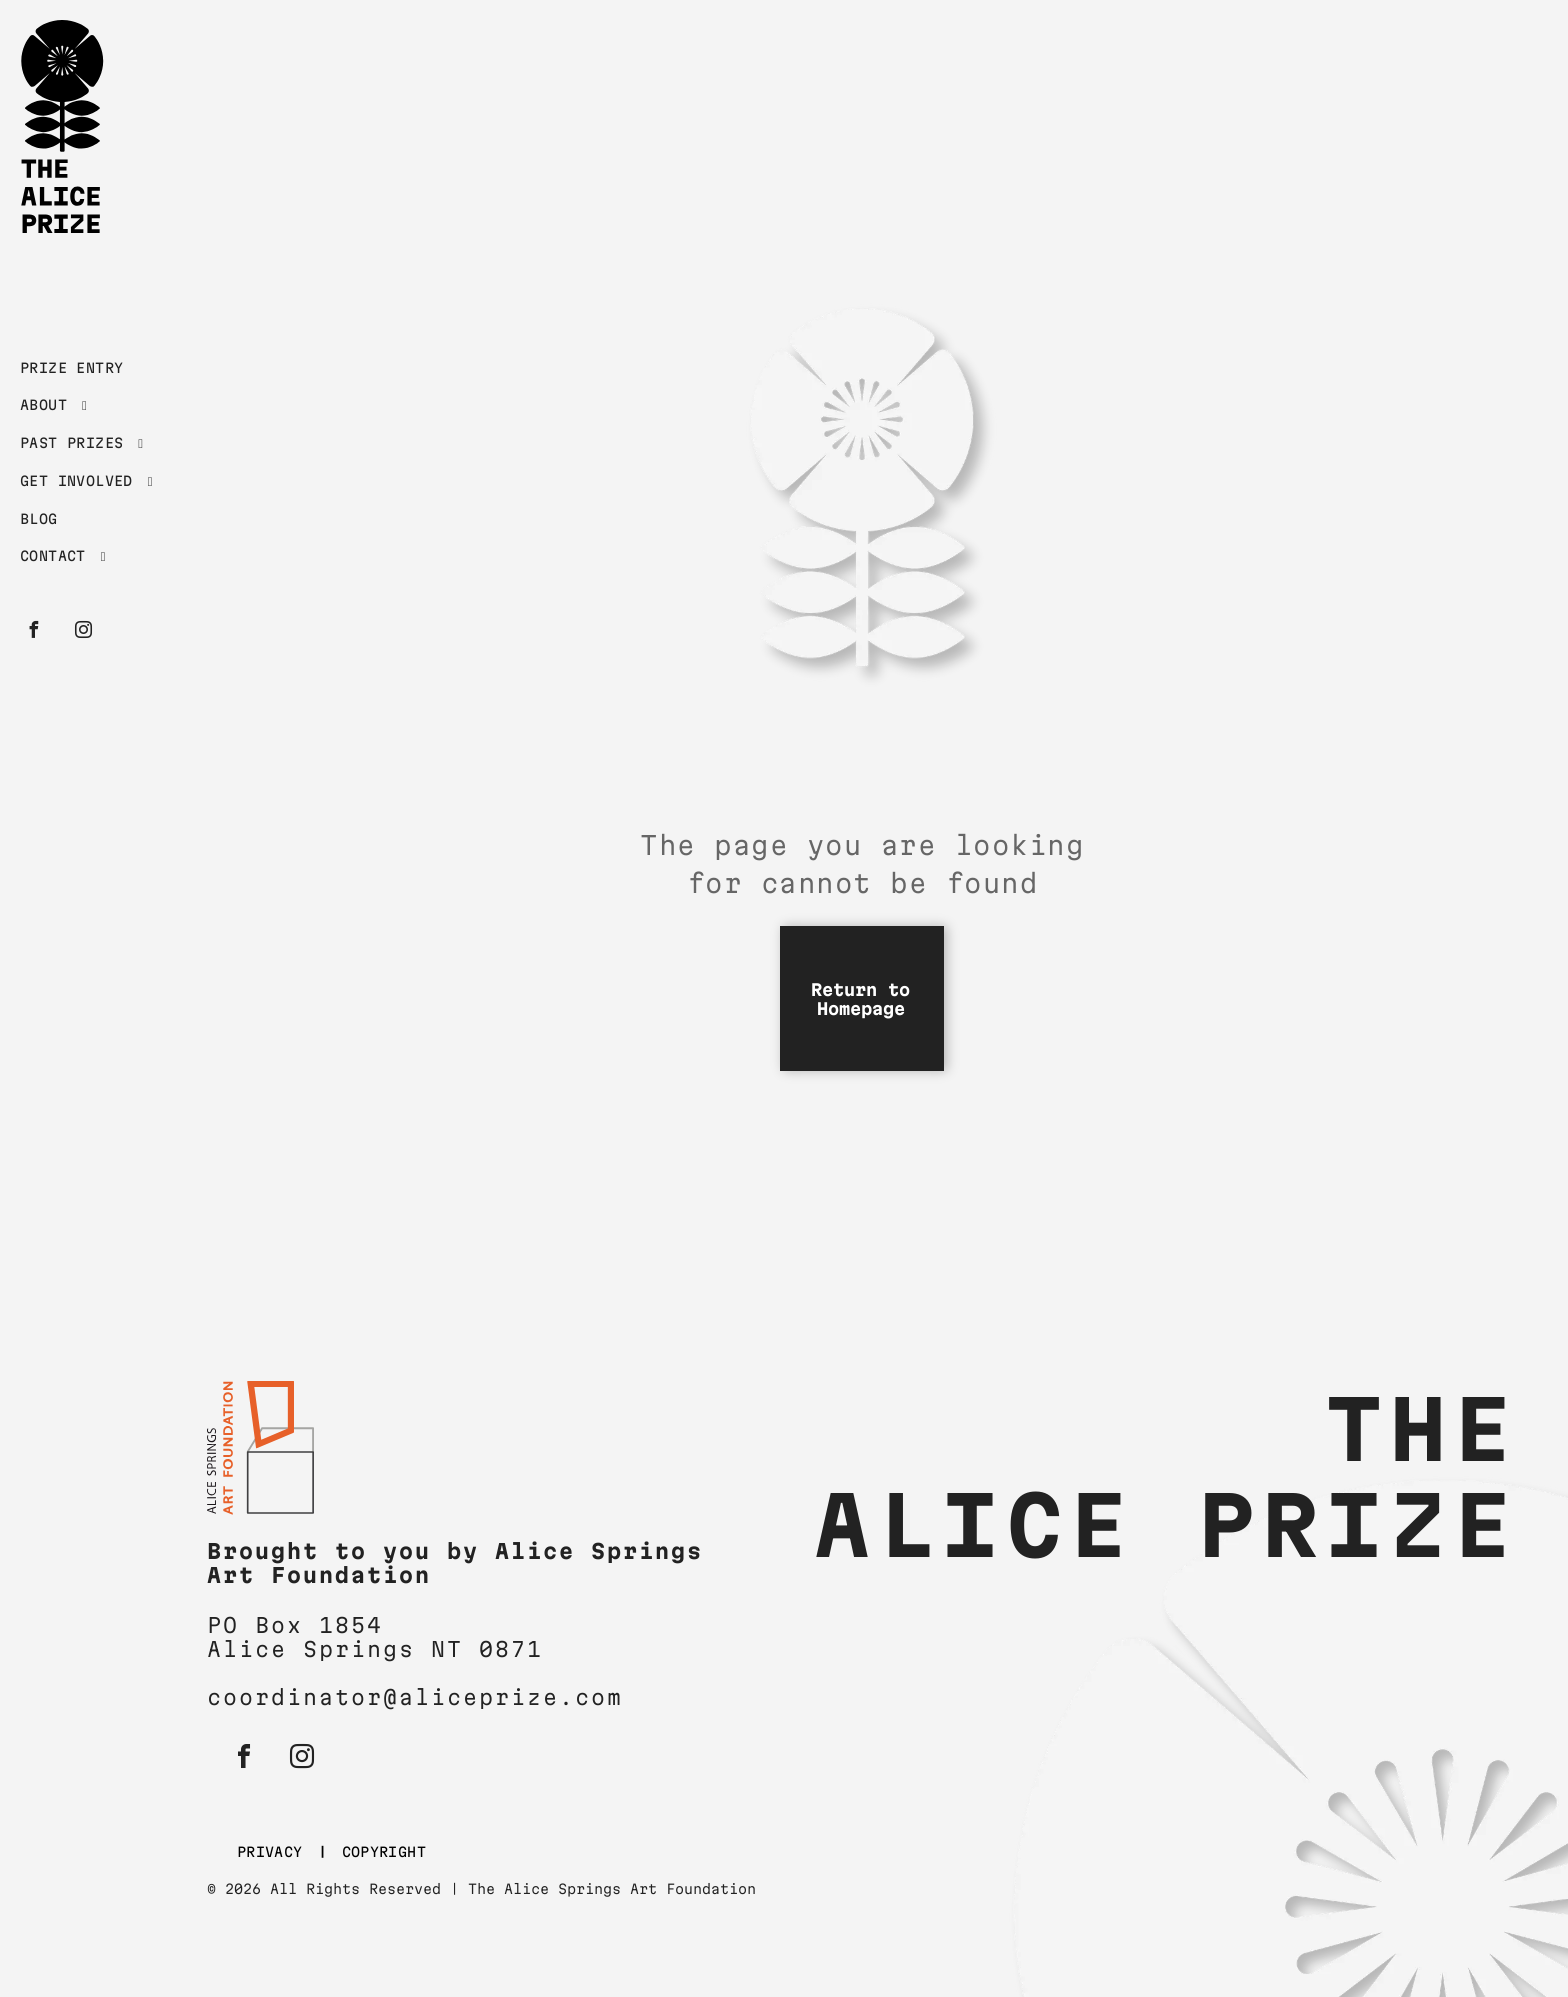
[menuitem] (102, 372)
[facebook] (33, 632)
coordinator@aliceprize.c (399, 1697)
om (607, 1697)
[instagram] (83, 632)
